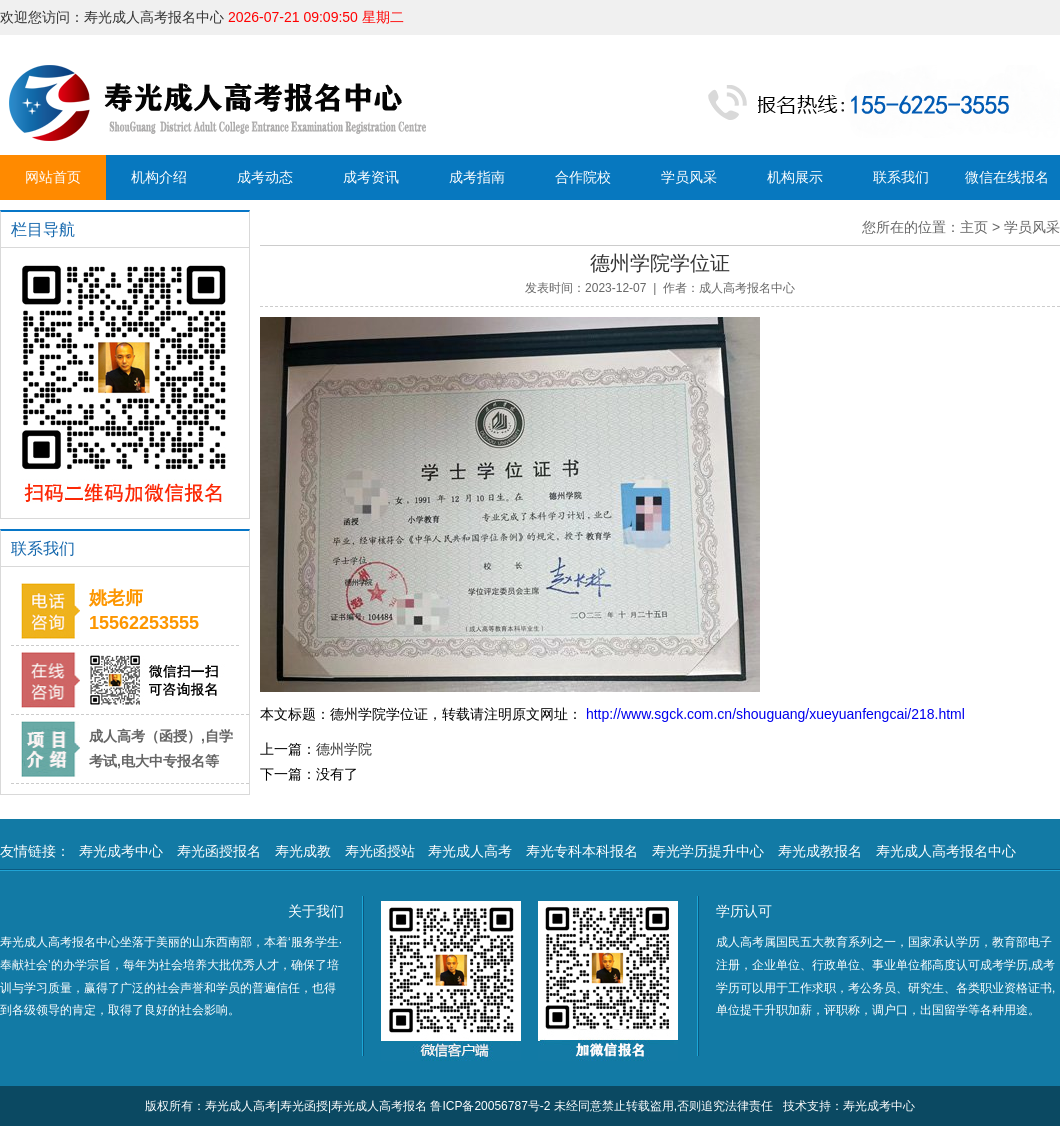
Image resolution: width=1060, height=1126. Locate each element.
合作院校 (583, 177)
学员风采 (689, 177)
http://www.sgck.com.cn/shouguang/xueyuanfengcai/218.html (773, 714)
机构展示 (795, 177)
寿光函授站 (380, 851)
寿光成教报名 (820, 851)
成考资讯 (371, 177)
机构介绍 (159, 177)
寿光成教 (303, 851)
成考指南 (477, 177)
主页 (974, 227)
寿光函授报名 (219, 851)
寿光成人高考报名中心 (946, 851)
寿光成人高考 (470, 851)
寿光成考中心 (121, 851)
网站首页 (53, 177)
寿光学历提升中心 (708, 851)
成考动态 (265, 177)
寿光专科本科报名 (582, 851)
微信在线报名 (1007, 177)
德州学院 (344, 749)
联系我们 (901, 177)
